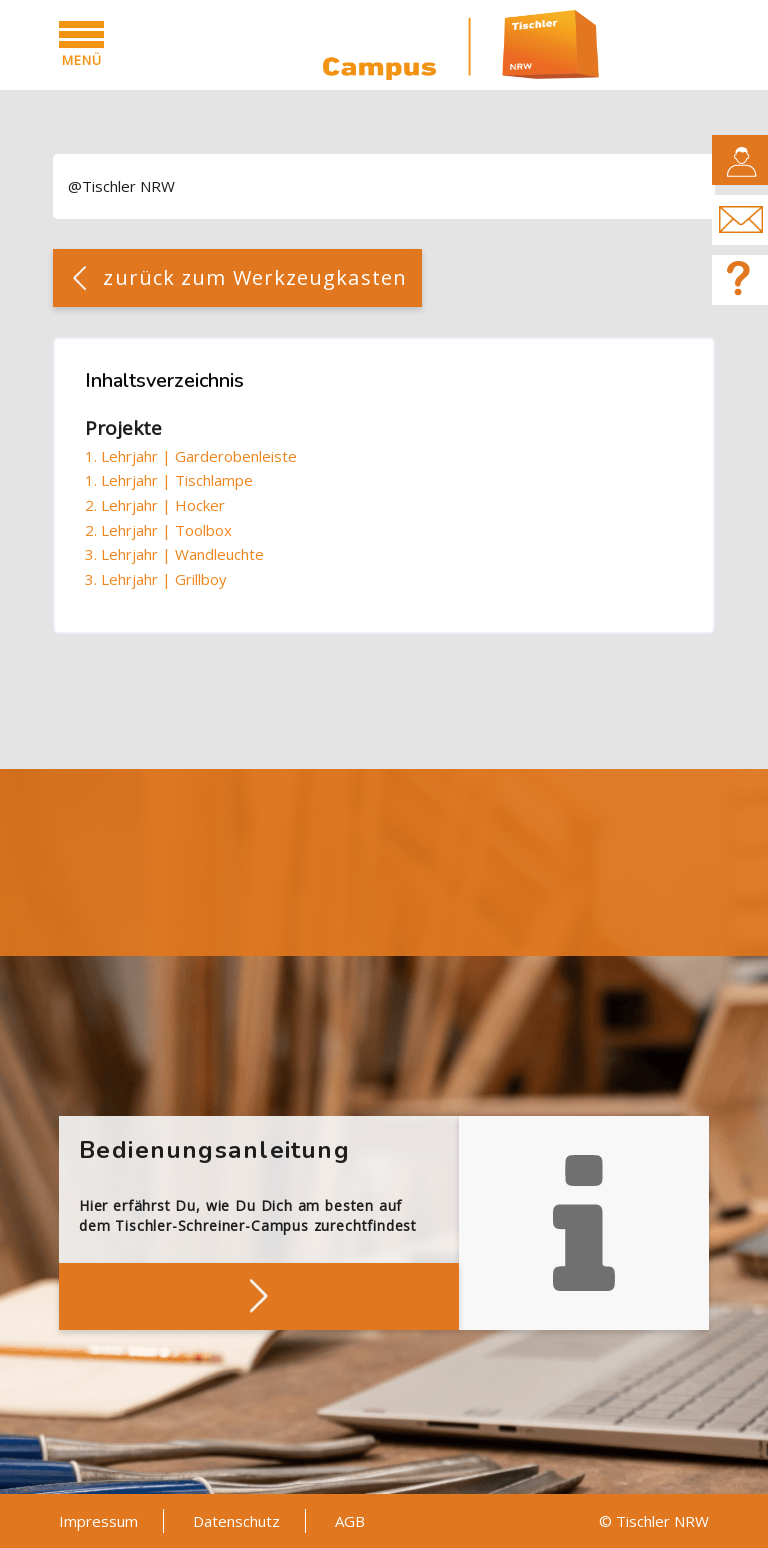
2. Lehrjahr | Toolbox (158, 530)
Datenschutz (236, 1521)
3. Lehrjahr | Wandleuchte (174, 554)
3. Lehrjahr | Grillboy (156, 579)
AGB (350, 1521)
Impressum (98, 1521)
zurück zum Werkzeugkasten (255, 277)
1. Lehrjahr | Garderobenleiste (191, 456)
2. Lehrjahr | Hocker (155, 505)
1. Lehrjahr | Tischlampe (169, 480)
